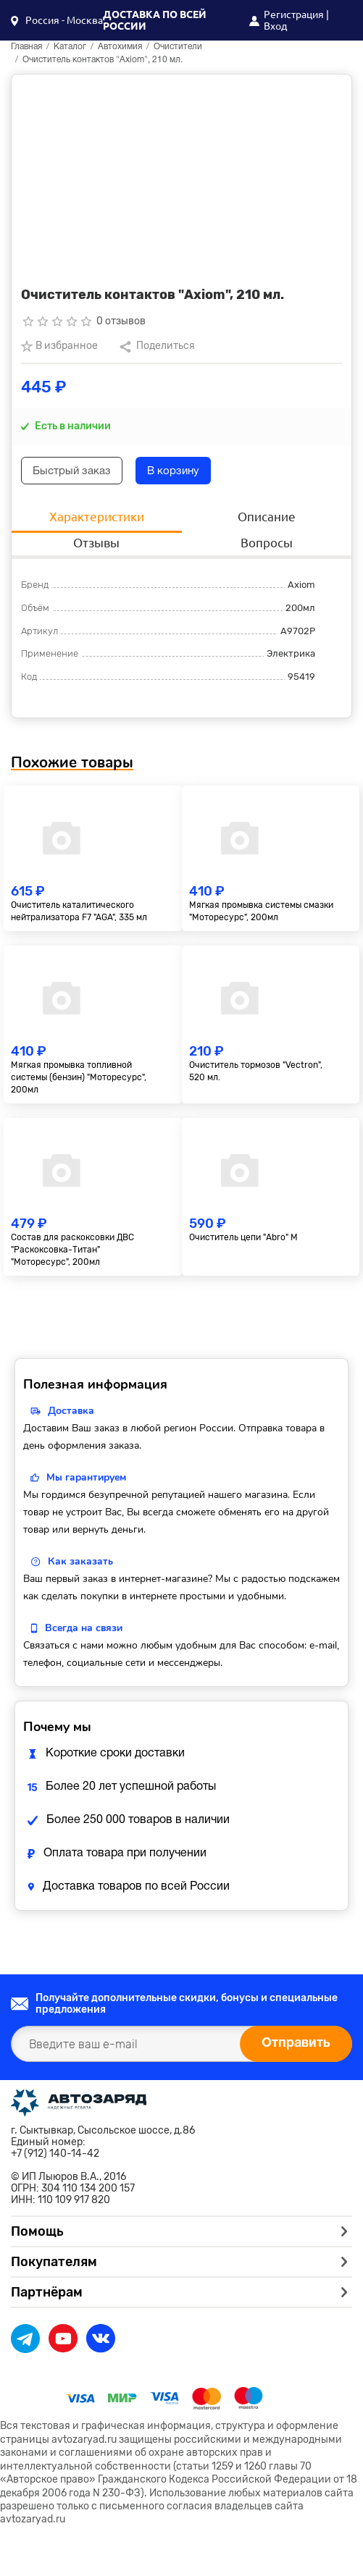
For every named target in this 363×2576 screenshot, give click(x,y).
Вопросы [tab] (267, 543)
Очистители (178, 47)
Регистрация (294, 14)
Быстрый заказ (72, 471)
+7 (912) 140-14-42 (55, 2154)
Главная (26, 47)
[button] (57, 20)
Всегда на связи (83, 1628)
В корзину (173, 471)
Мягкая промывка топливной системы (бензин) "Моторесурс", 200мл (78, 1077)
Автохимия (120, 47)
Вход (275, 26)
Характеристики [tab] (96, 516)
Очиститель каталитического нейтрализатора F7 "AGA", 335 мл (79, 911)
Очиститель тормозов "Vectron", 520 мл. (255, 1071)
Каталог (70, 47)
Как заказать (80, 1561)
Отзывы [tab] (96, 543)
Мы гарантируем (86, 1477)
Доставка (71, 1411)
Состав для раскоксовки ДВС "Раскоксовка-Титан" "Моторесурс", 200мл (72, 1249)
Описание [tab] (267, 516)
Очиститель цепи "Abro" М (243, 1237)
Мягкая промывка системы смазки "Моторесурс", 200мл (261, 911)
